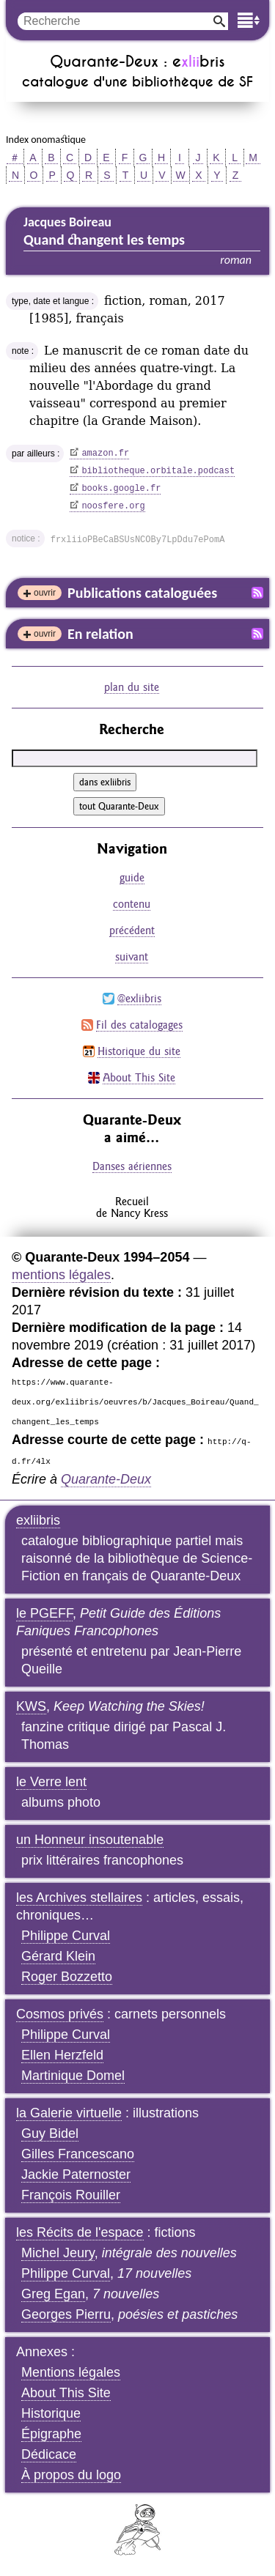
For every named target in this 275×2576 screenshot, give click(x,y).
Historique (51, 2413)
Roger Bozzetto (66, 1976)
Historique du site (139, 1051)
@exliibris (139, 998)
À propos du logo (71, 2475)
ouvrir (45, 593)
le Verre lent (51, 1781)
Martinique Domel (73, 2075)
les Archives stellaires (79, 1897)
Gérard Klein (58, 1956)
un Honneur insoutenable (90, 1839)
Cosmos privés (59, 2014)
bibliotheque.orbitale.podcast (158, 471)
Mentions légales (70, 2372)
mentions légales (61, 1274)
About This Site (139, 1077)
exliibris (38, 1520)
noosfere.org (112, 506)
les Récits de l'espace (80, 2232)
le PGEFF (44, 1613)
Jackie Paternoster (76, 2174)
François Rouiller (70, 2195)
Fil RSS (257, 593)
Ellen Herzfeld (62, 2055)
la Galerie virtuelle (69, 2113)
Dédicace (48, 2454)
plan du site (131, 687)
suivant (131, 956)
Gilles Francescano (77, 2154)
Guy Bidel (49, 2133)
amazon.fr (105, 453)
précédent (132, 930)
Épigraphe (51, 2434)
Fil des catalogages (139, 1024)
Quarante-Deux (106, 1479)
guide (132, 877)
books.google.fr (121, 489)
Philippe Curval (65, 1935)
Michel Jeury (58, 2253)
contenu (131, 903)
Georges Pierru (66, 2314)
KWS (31, 1706)
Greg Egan (53, 2294)
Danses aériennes (132, 1166)
